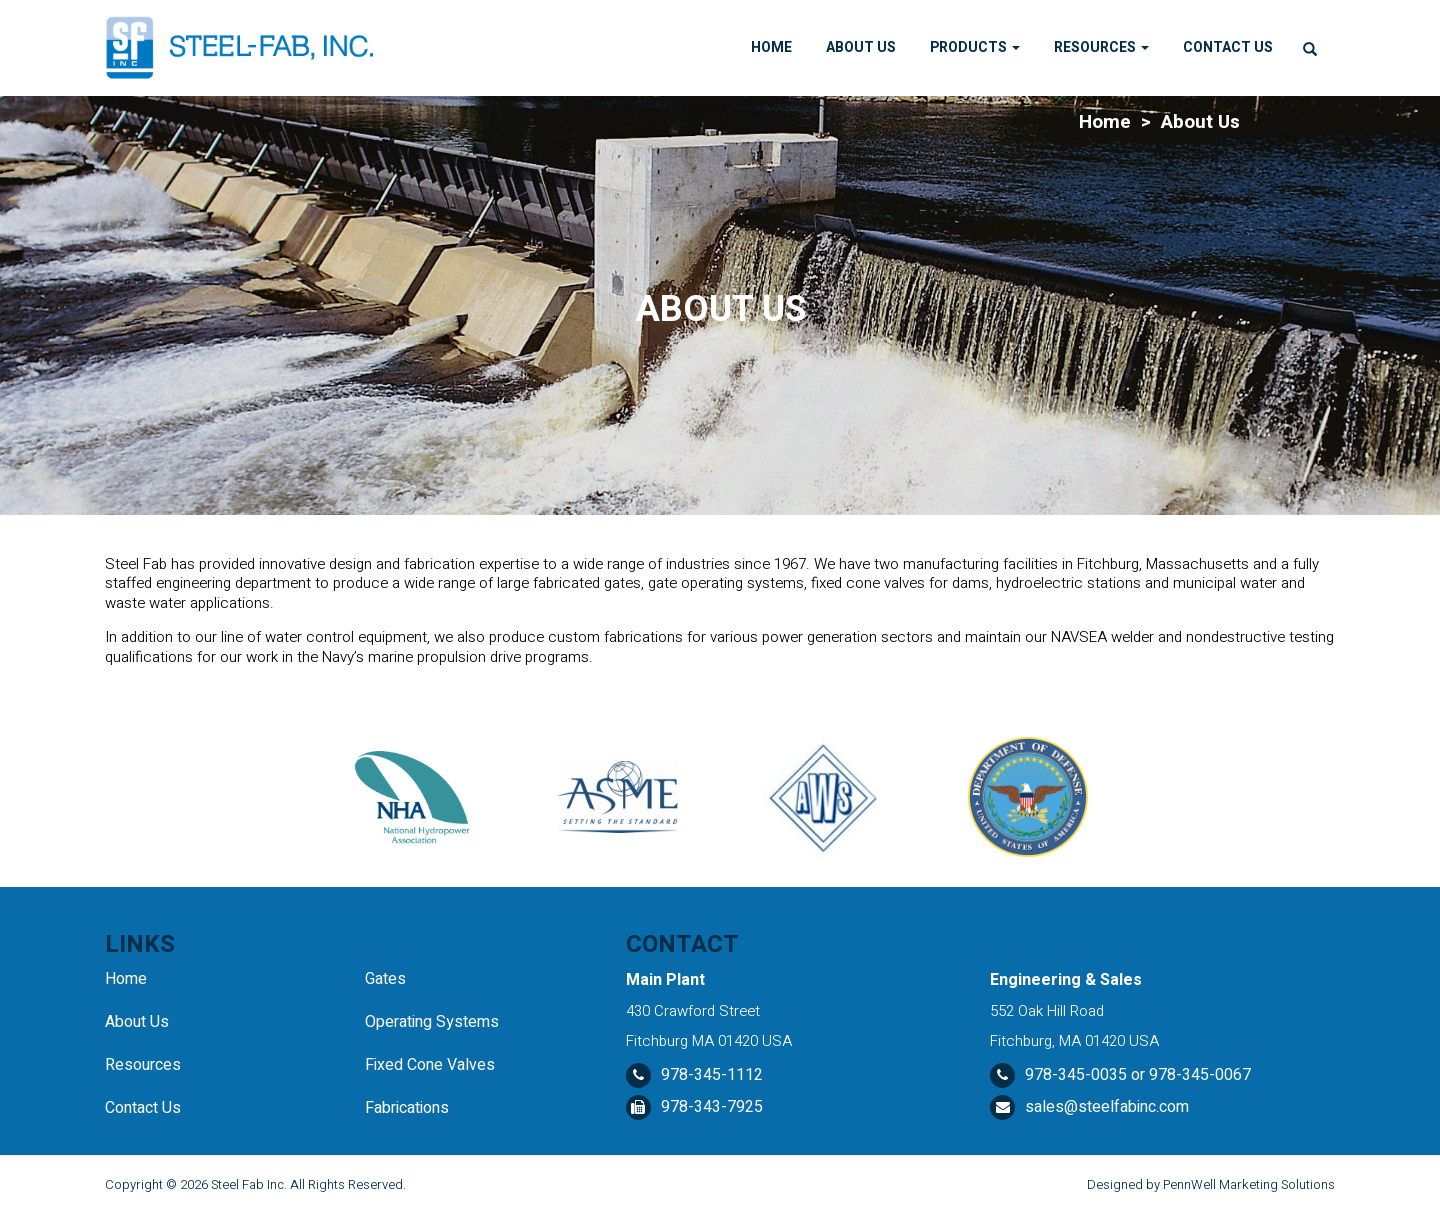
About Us (861, 47)
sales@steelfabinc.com (1107, 1107)
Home (771, 47)
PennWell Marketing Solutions (1249, 1184)
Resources (1101, 47)
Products (975, 47)
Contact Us (1228, 47)
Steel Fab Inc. (249, 1184)
